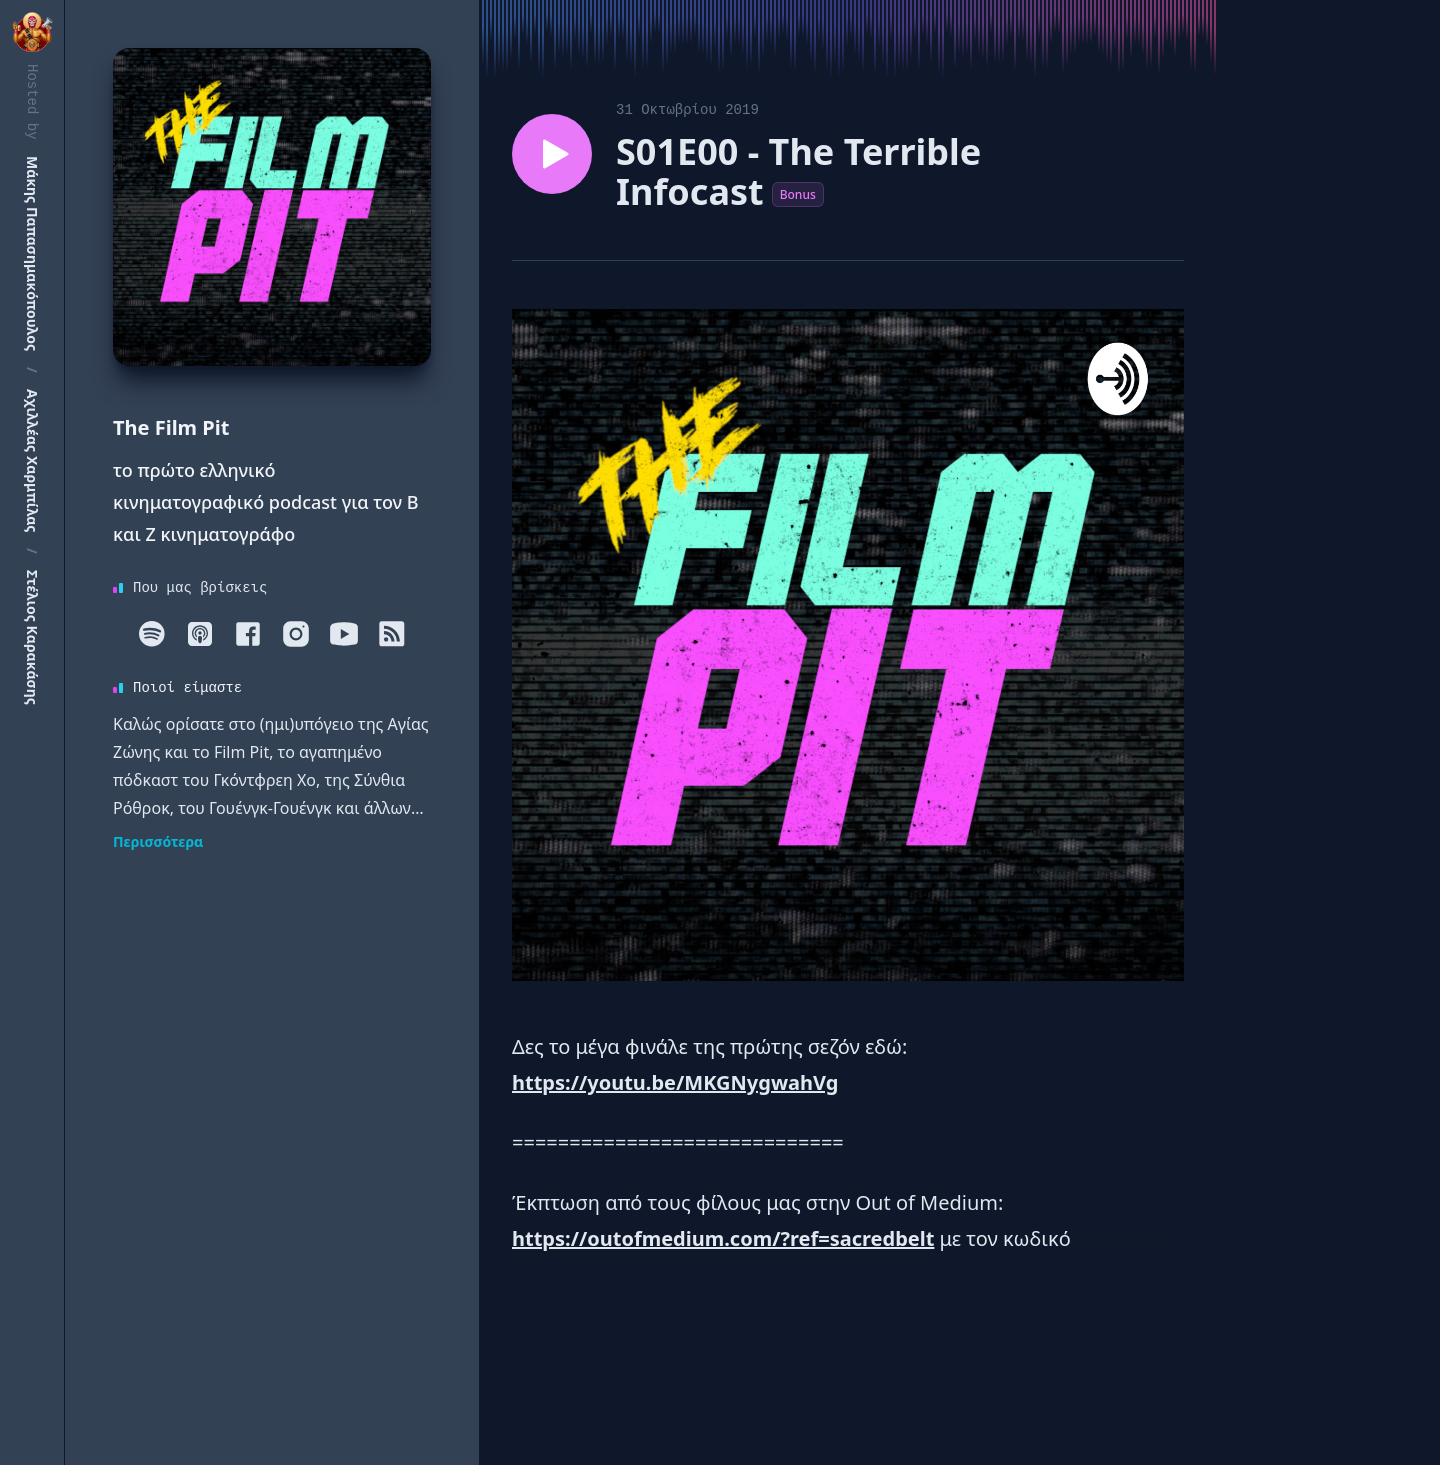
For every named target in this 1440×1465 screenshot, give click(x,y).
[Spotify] (152, 634)
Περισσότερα (158, 841)
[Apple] (200, 634)
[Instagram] (296, 634)
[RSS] (392, 634)
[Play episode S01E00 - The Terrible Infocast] (552, 154)
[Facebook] (248, 634)
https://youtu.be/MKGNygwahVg (675, 1082)
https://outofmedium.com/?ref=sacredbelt (723, 1238)
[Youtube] (344, 634)
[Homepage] (272, 207)
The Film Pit (171, 427)
